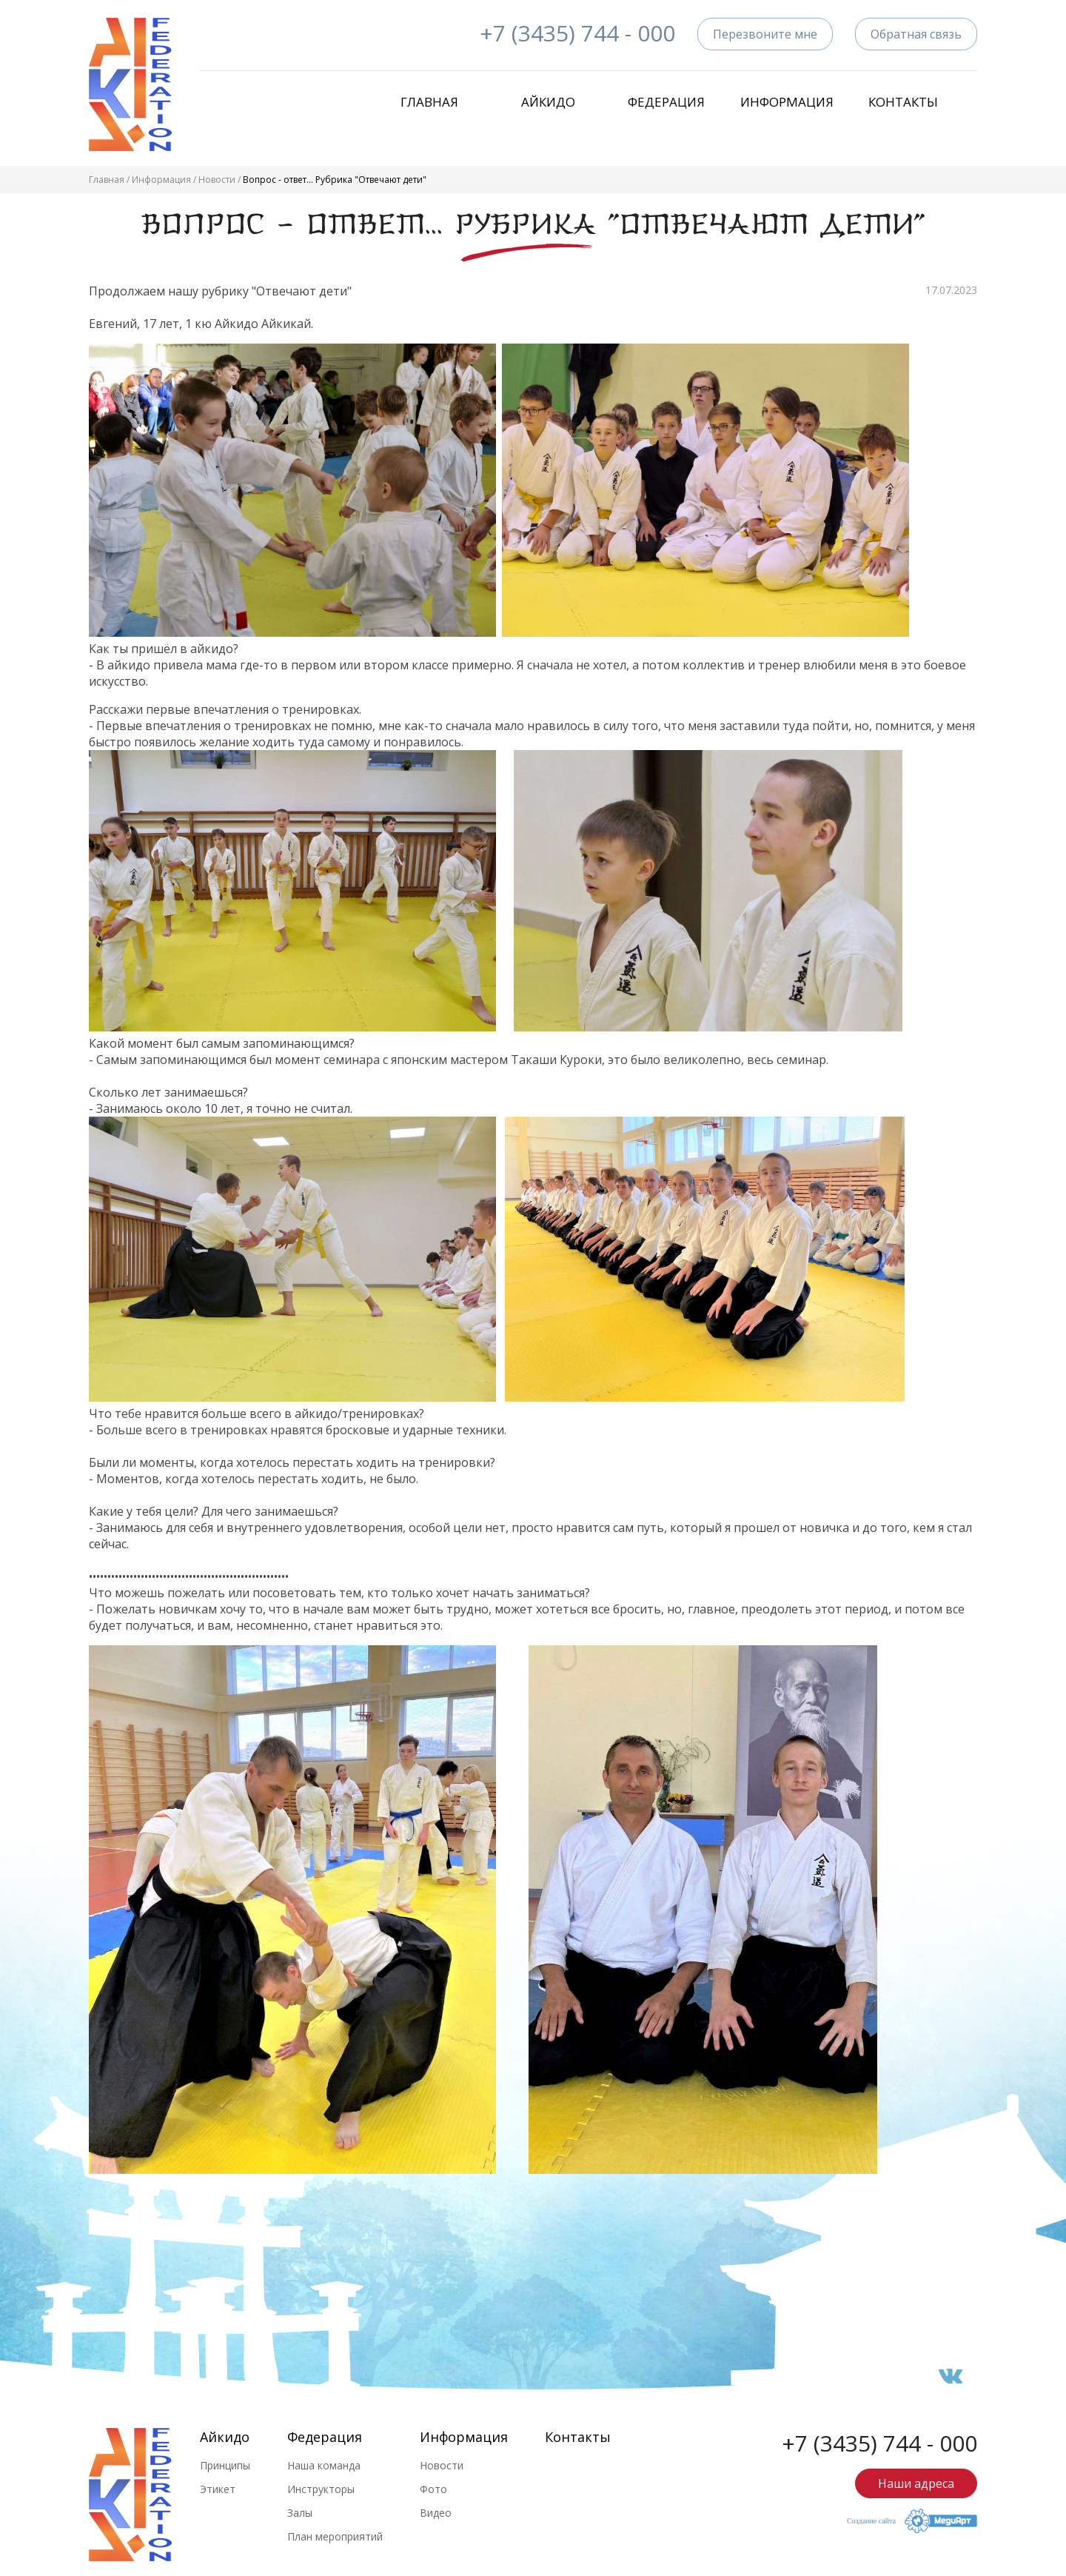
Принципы (225, 2465)
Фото (433, 2489)
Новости (216, 179)
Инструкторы (321, 2489)
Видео (436, 2513)
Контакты (903, 101)
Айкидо (548, 101)
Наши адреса (916, 2483)
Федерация (666, 101)
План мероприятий (335, 2536)
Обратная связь (916, 34)
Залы (299, 2513)
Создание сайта (871, 2521)
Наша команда (324, 2465)
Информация (784, 101)
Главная (429, 101)
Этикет (217, 2489)
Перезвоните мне (765, 34)
